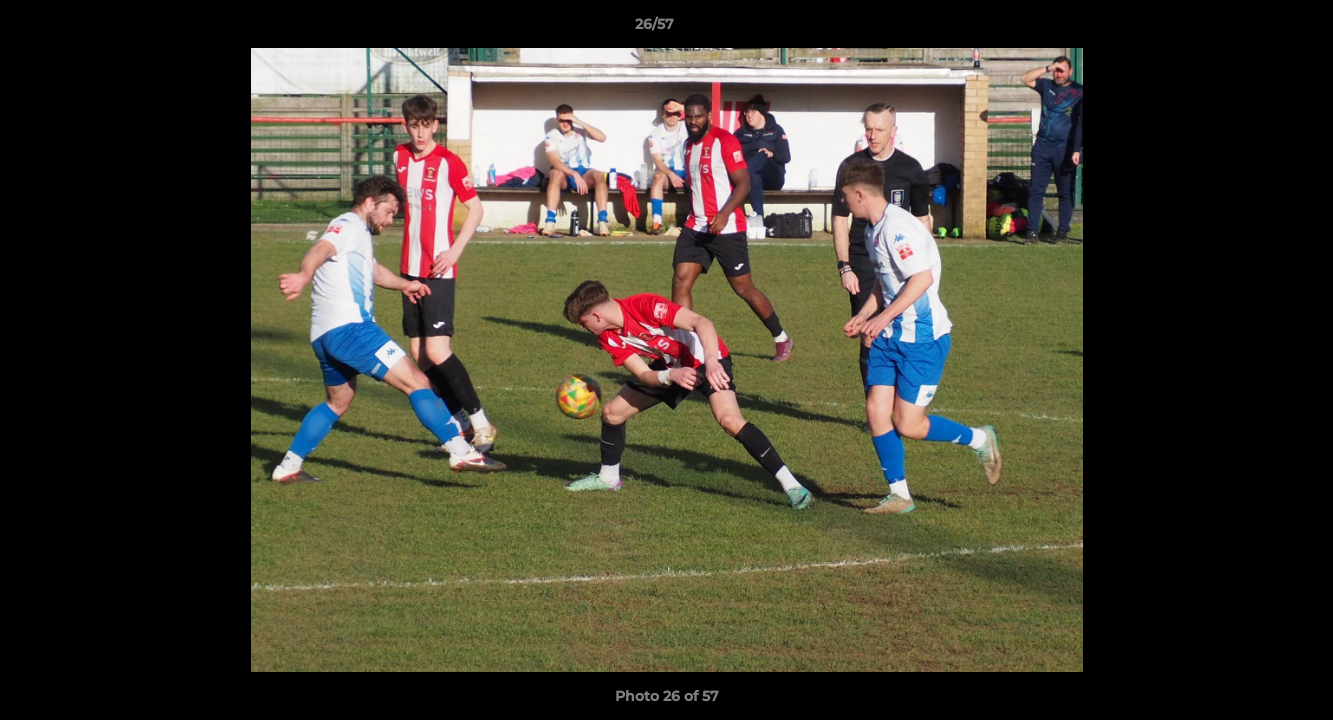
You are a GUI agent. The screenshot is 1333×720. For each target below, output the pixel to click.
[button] (1249, 29)
